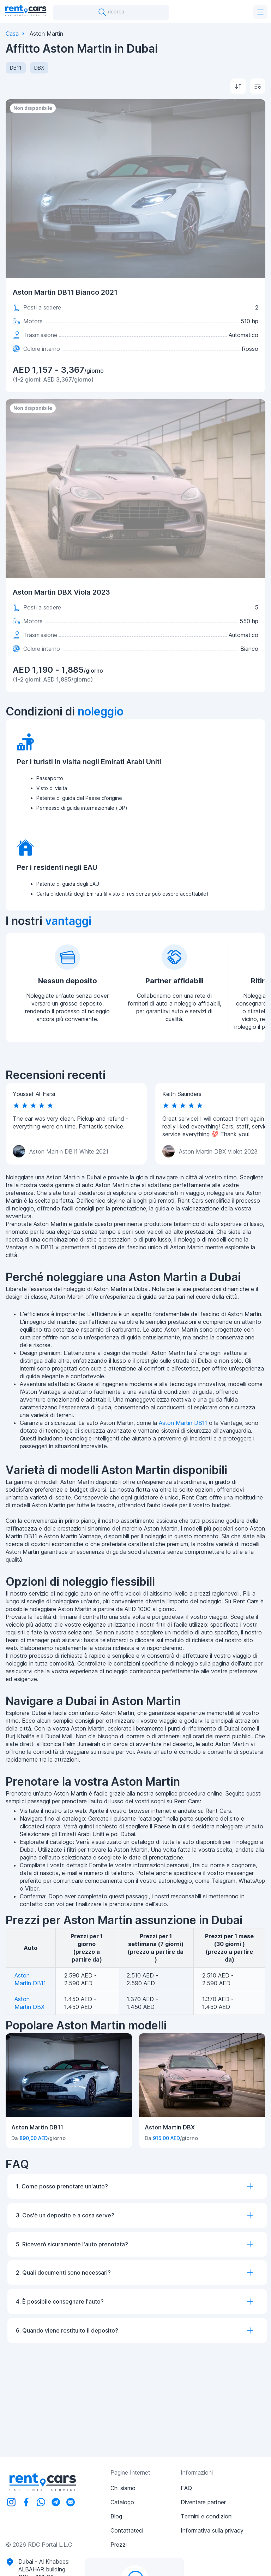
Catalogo (122, 2502)
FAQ (186, 2488)
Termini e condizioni (207, 2516)
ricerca (111, 12)
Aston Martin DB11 (183, 1422)
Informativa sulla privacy (212, 2530)
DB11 (16, 68)
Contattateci (126, 2530)
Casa (12, 33)
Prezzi (118, 2544)
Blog (116, 2516)
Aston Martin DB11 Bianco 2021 (65, 292)
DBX (39, 68)
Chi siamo (123, 2488)
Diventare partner (203, 2502)
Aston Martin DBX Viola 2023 (61, 592)
